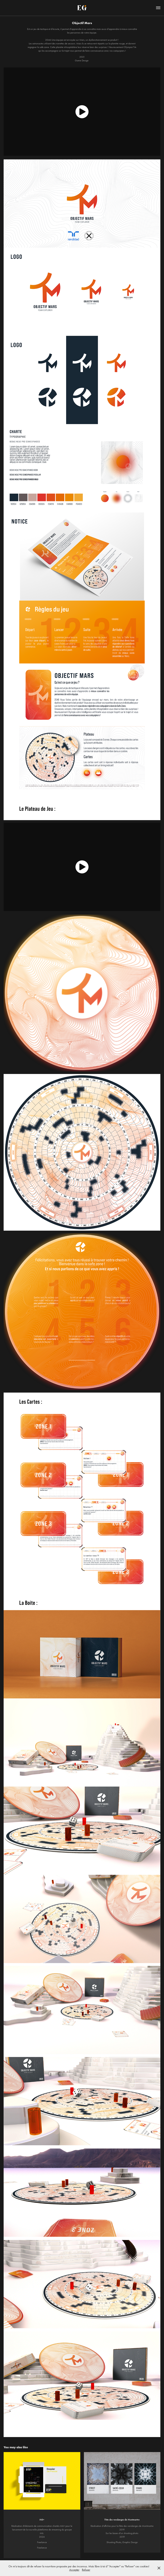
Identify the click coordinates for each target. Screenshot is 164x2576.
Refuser (86, 2569)
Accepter (74, 2569)
